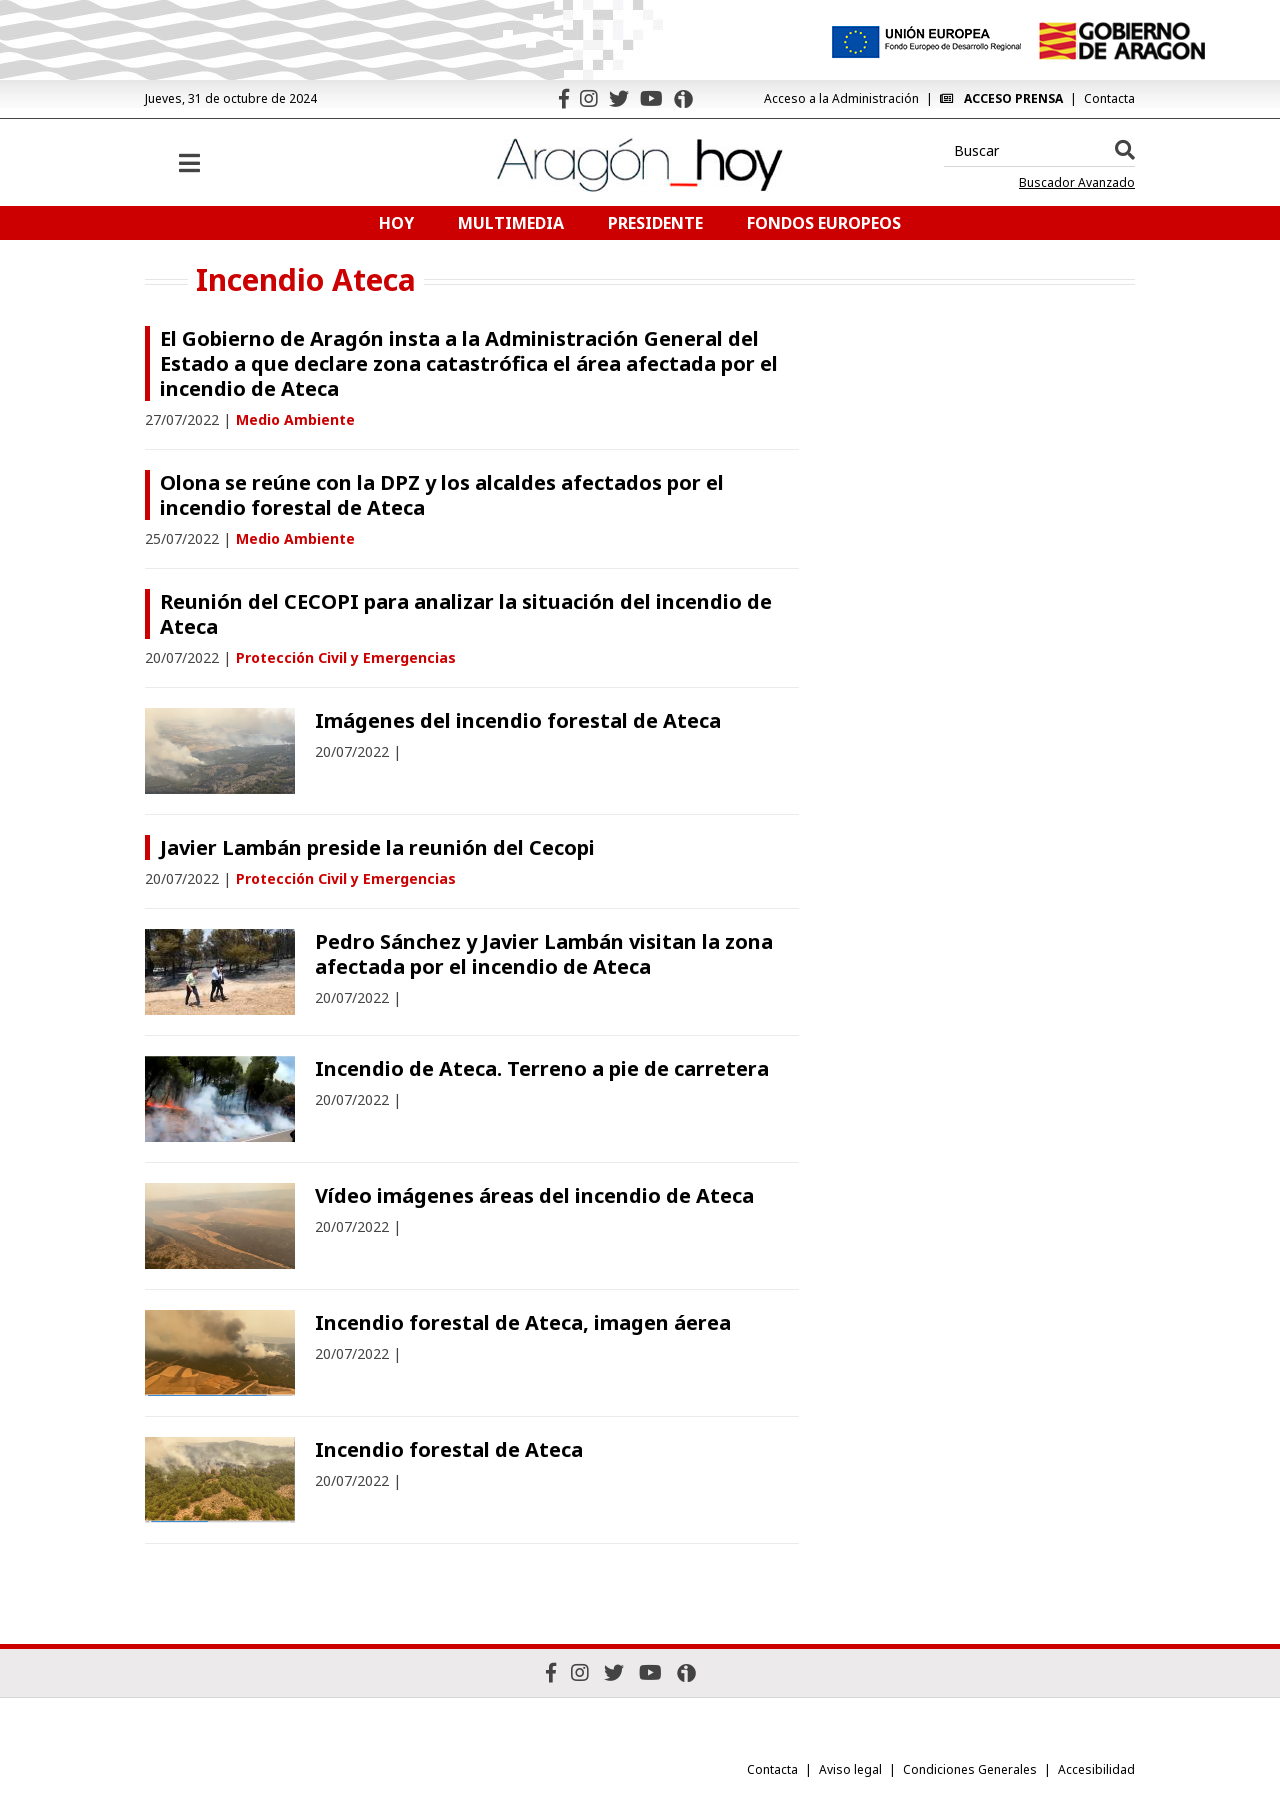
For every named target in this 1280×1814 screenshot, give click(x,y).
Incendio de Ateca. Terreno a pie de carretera (542, 1068)
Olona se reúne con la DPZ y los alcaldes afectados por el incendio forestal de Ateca (442, 495)
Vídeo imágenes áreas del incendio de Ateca (534, 1195)
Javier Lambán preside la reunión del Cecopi (377, 847)
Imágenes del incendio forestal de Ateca (518, 720)
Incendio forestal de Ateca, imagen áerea (523, 1322)
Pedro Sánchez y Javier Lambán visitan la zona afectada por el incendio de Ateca (544, 954)
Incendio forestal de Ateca (449, 1449)
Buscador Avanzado (1077, 183)
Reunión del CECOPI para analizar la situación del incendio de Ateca (466, 614)
